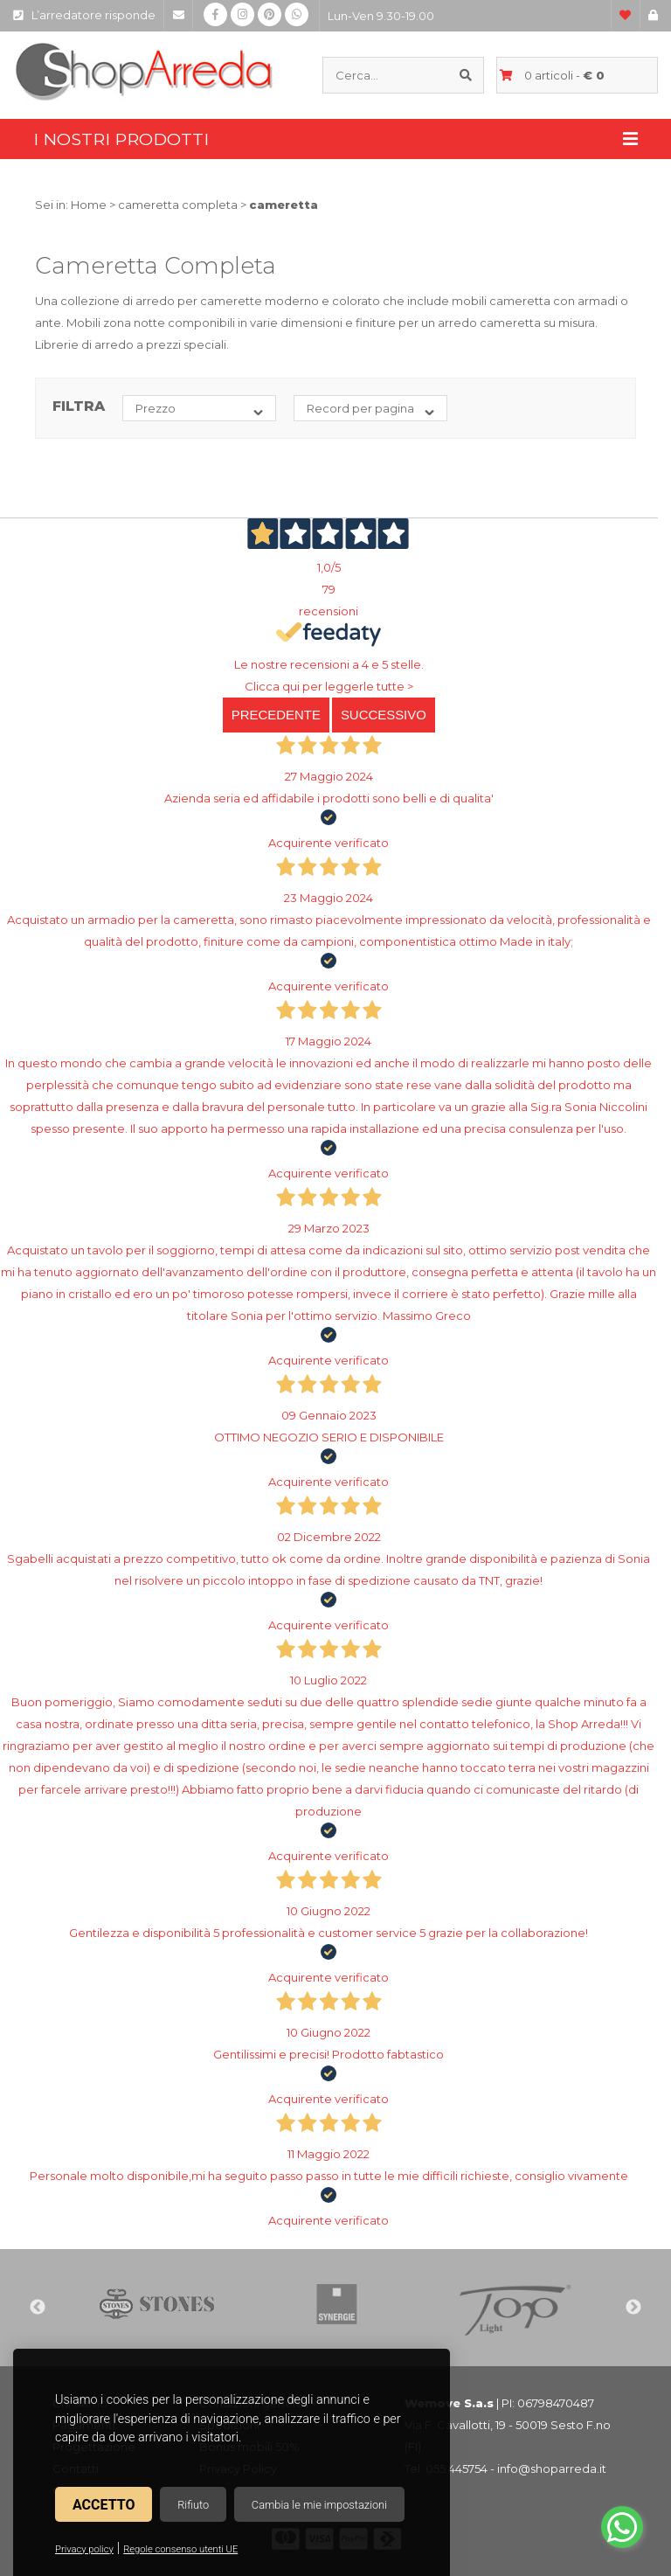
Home (89, 205)
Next (633, 2307)
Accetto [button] (104, 2504)
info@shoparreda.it (551, 2468)
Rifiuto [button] (193, 2504)
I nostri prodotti (335, 138)
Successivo (383, 714)
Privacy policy (84, 2549)
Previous (37, 2307)
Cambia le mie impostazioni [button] (319, 2504)
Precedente (276, 714)
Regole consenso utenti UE (180, 2549)
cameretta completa (178, 205)
